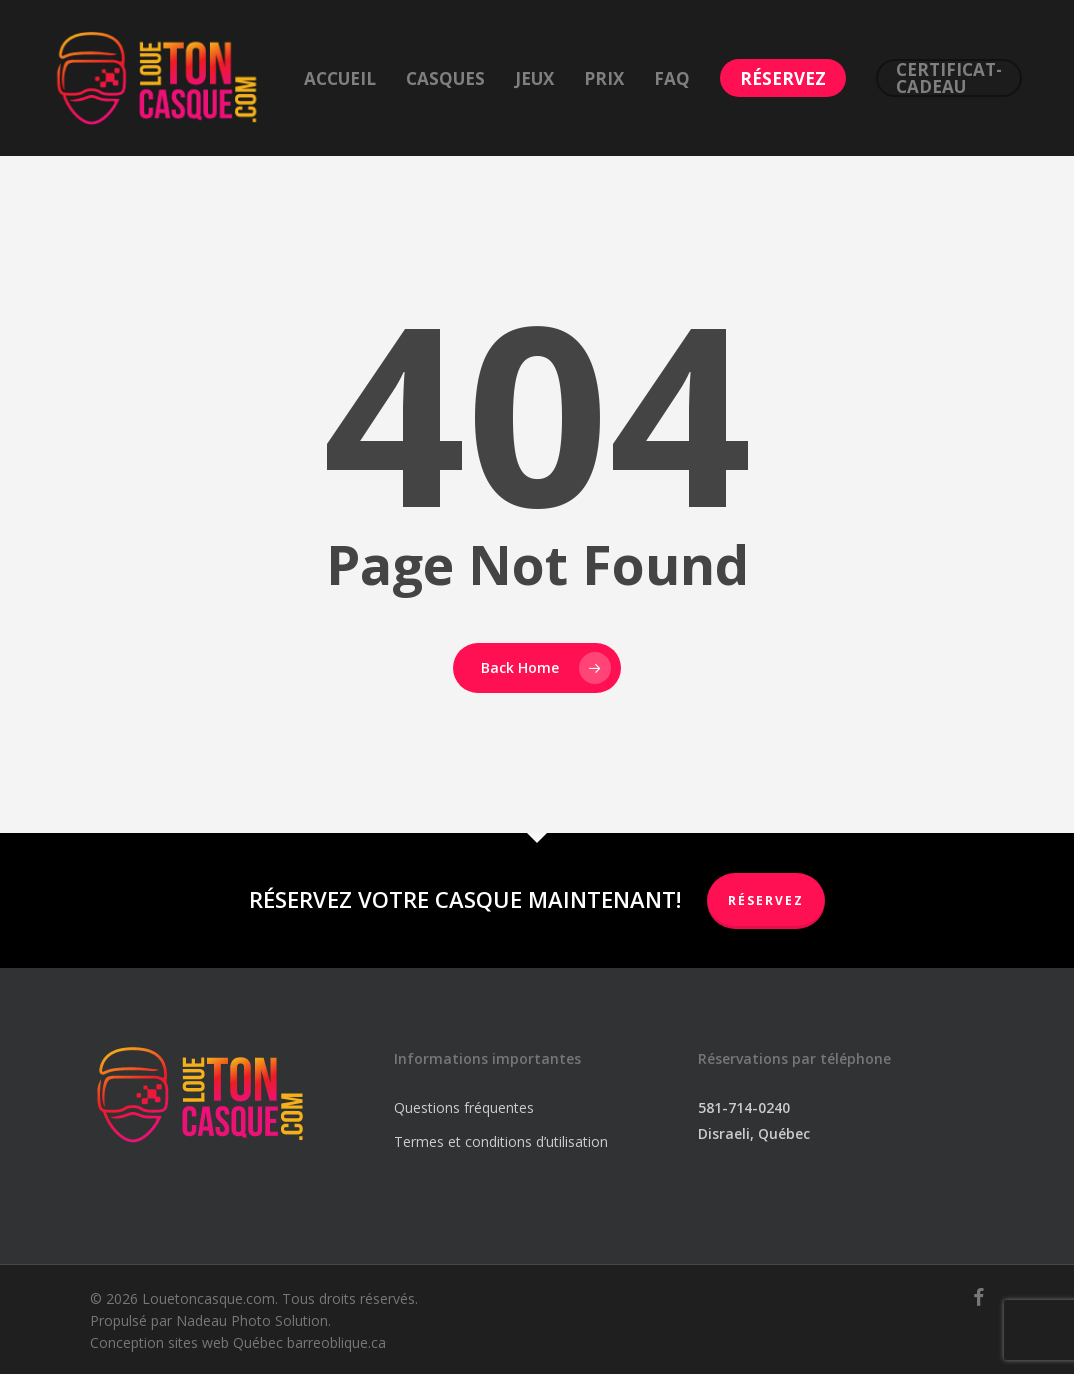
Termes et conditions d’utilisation (501, 1141)
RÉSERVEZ (766, 900)
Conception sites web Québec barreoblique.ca (238, 1342)
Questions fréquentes (464, 1107)
